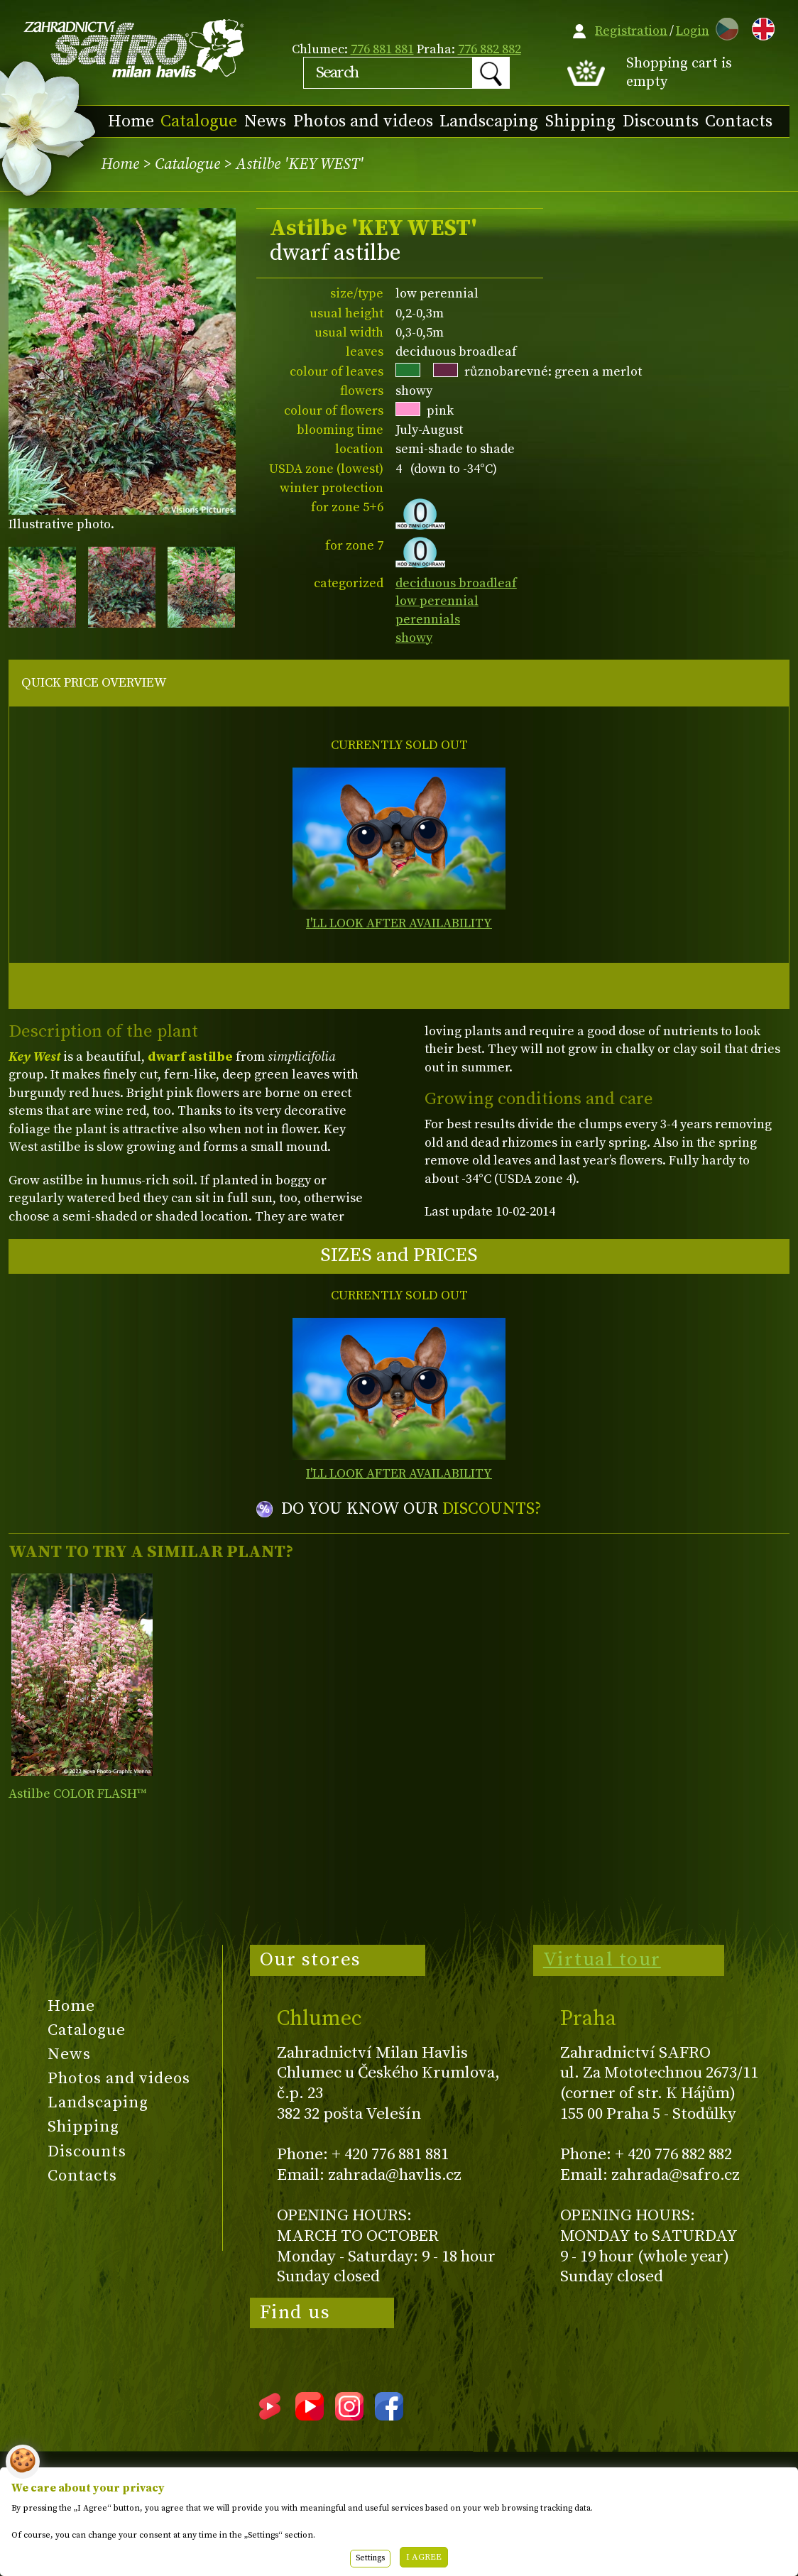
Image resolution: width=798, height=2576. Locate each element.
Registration (631, 31)
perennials (427, 619)
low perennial (437, 601)
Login (692, 31)
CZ (723, 26)
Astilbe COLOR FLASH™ (77, 1794)
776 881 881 (382, 49)
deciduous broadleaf (456, 583)
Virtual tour (602, 1960)
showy (413, 638)
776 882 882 (489, 49)
